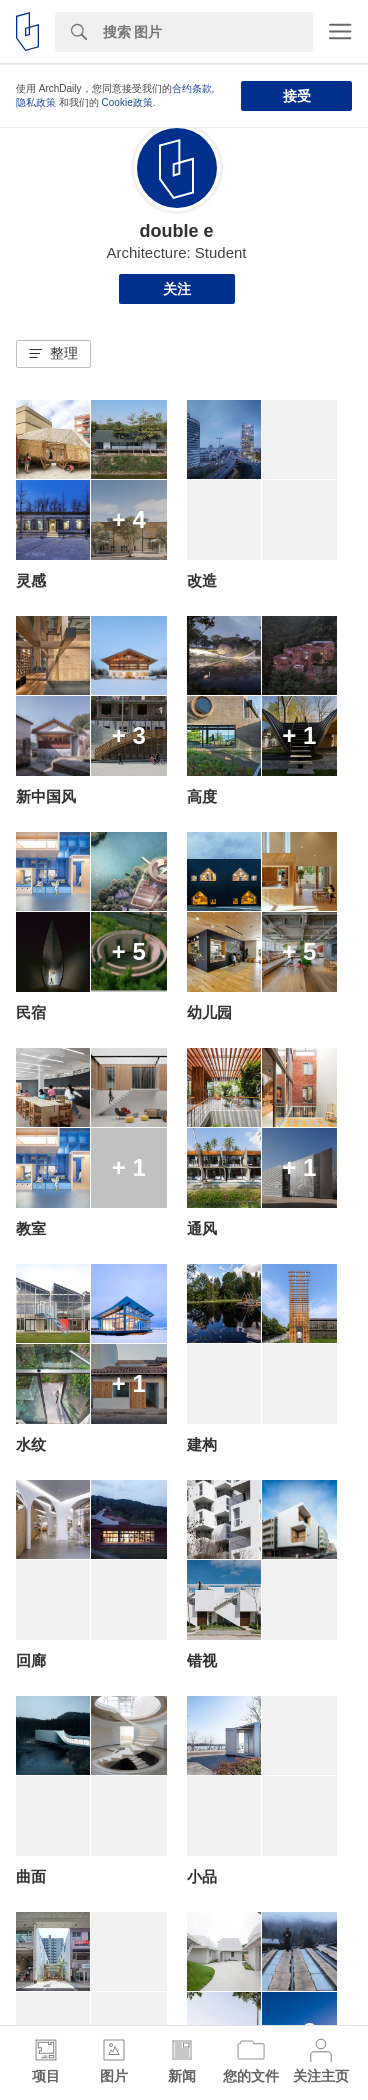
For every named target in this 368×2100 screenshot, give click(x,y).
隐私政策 (36, 102)
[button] (53, 354)
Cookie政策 (127, 102)
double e (176, 231)
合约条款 (192, 88)
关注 (177, 289)
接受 (297, 96)
